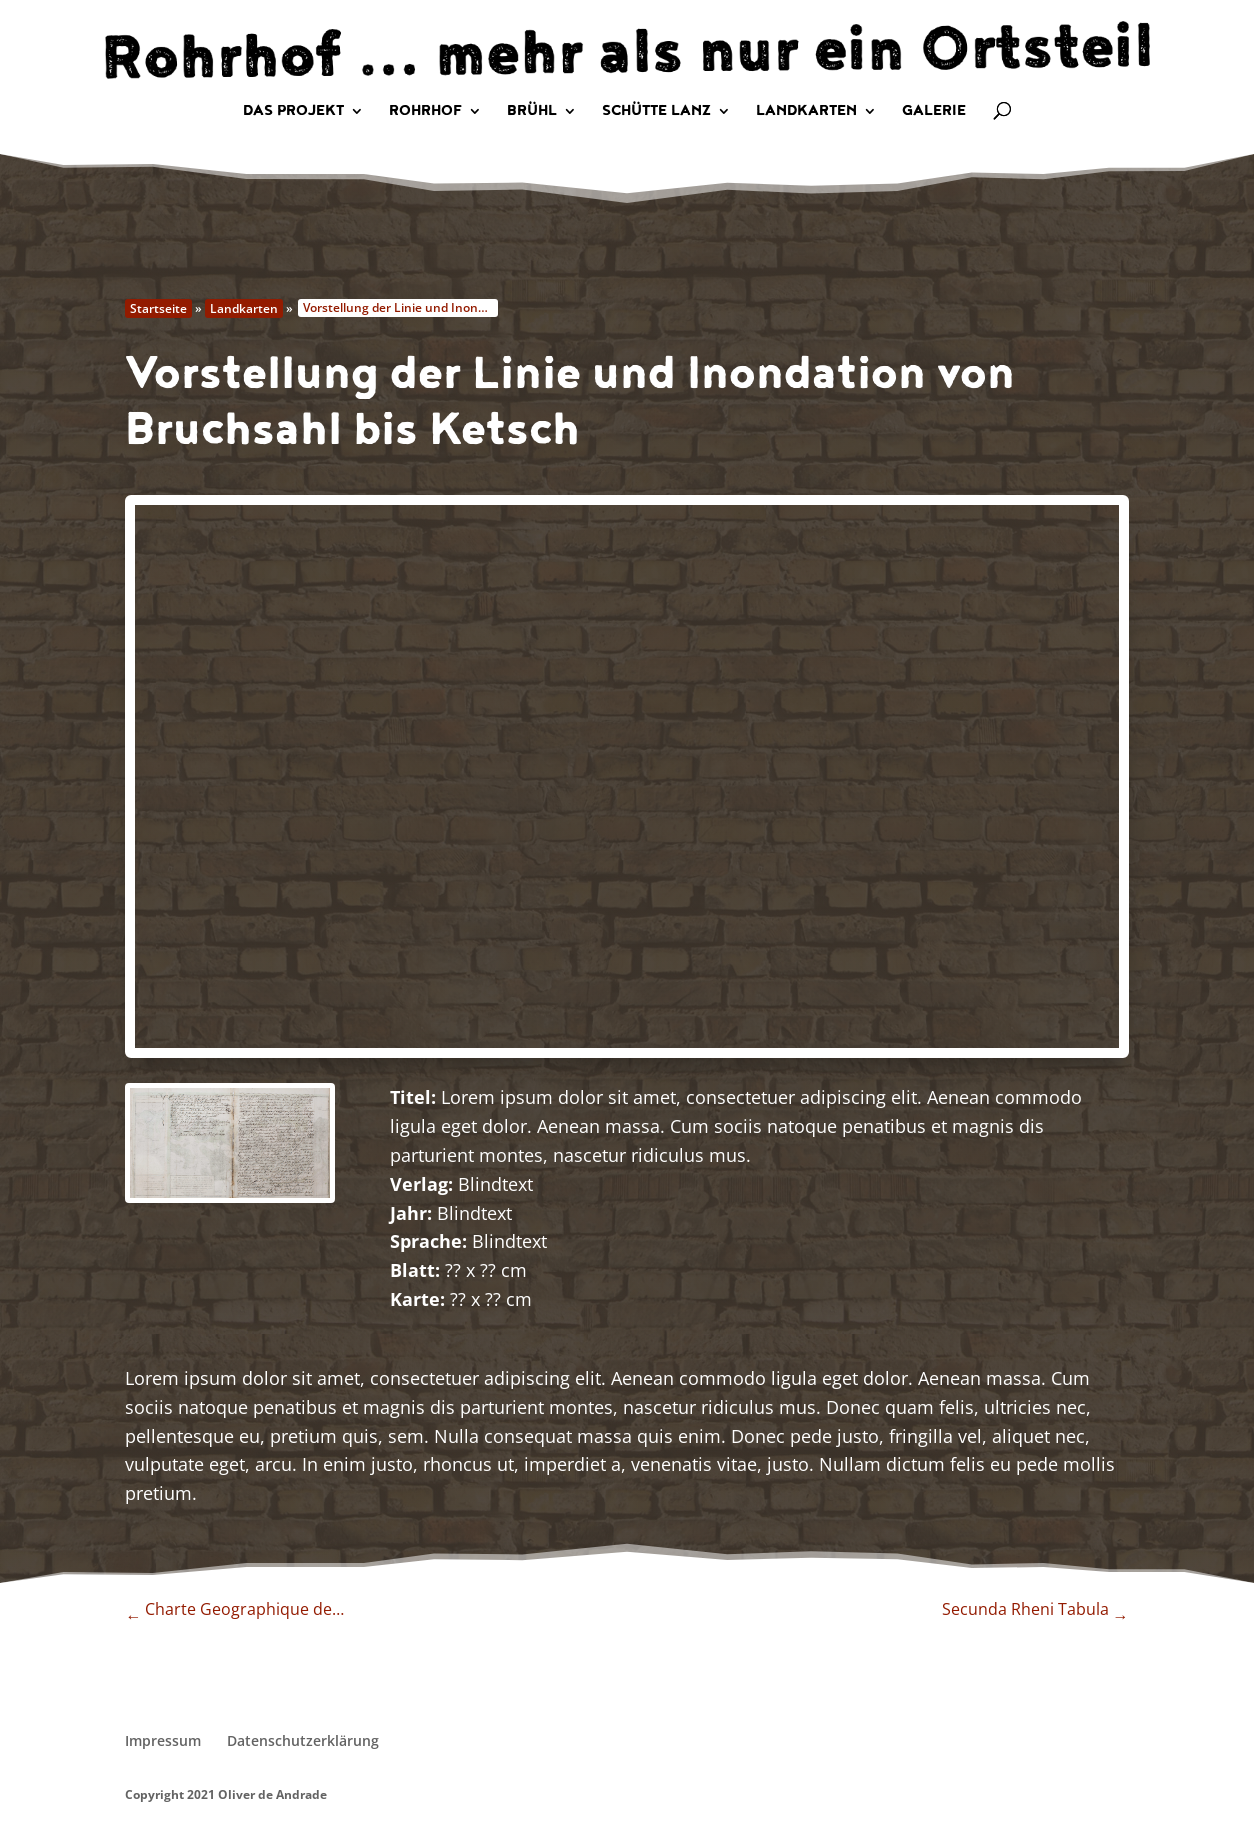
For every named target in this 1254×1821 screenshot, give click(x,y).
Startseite (158, 308)
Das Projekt (293, 112)
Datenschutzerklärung (303, 1740)
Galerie (934, 112)
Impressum (163, 1740)
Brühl (532, 112)
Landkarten (806, 112)
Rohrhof (425, 112)
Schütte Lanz (656, 112)
